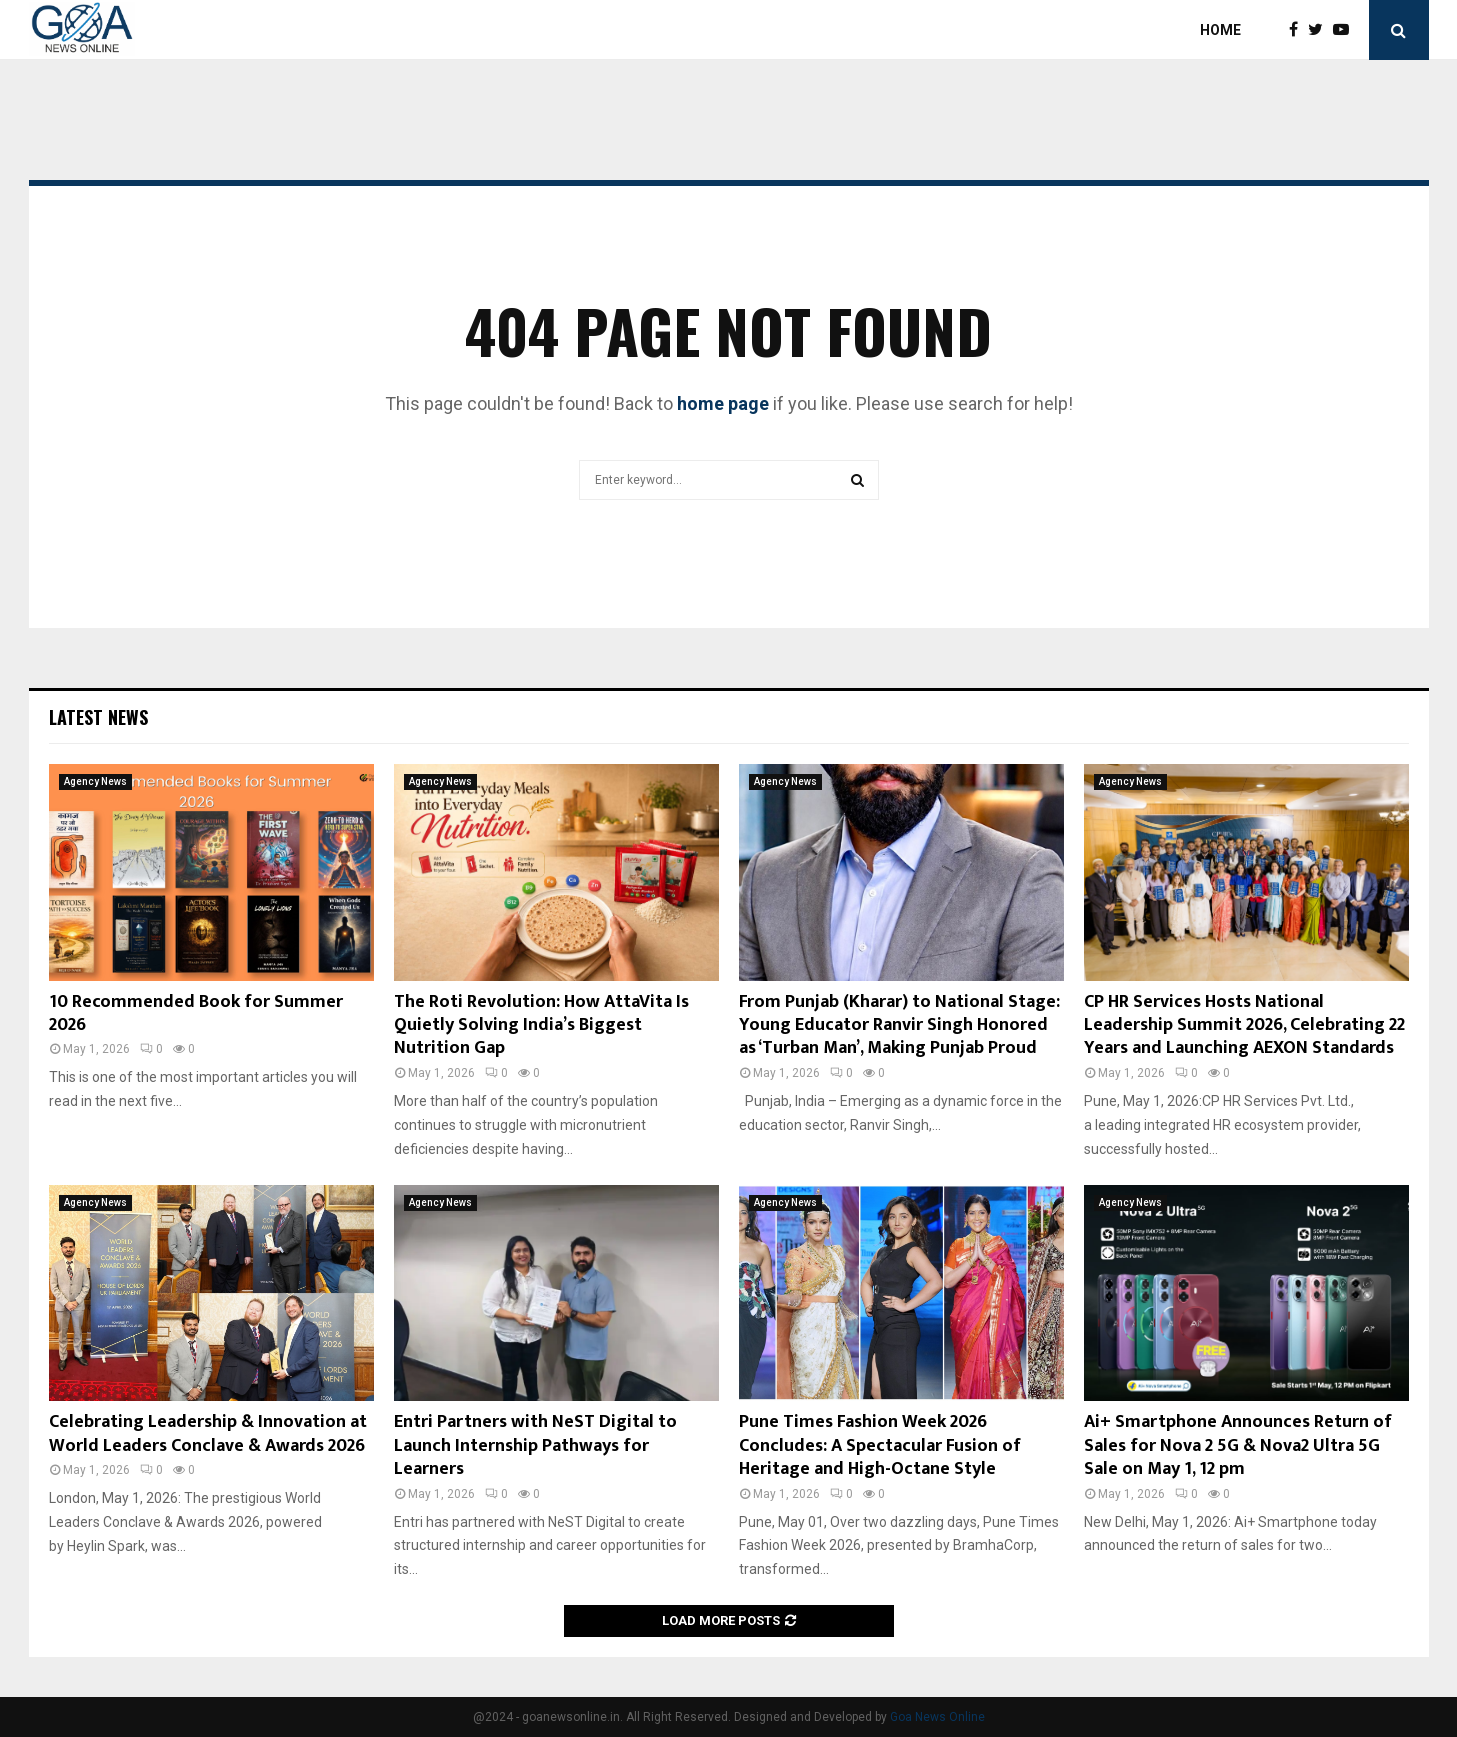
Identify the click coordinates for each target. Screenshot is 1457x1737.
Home (1220, 30)
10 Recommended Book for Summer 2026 (196, 1013)
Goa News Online (937, 1717)
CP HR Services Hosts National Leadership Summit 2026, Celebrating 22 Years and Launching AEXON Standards (1244, 1025)
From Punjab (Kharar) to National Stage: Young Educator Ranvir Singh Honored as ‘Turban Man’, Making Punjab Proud (899, 1025)
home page (723, 403)
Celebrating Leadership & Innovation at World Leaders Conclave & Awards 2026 (208, 1433)
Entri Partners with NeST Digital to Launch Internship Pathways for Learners (535, 1445)
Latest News (98, 717)
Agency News (95, 781)
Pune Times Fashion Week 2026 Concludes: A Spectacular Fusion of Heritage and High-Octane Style (880, 1445)
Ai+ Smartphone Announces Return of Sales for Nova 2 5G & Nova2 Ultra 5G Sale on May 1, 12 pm (1238, 1445)
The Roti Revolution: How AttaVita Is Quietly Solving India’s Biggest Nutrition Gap (541, 1025)
